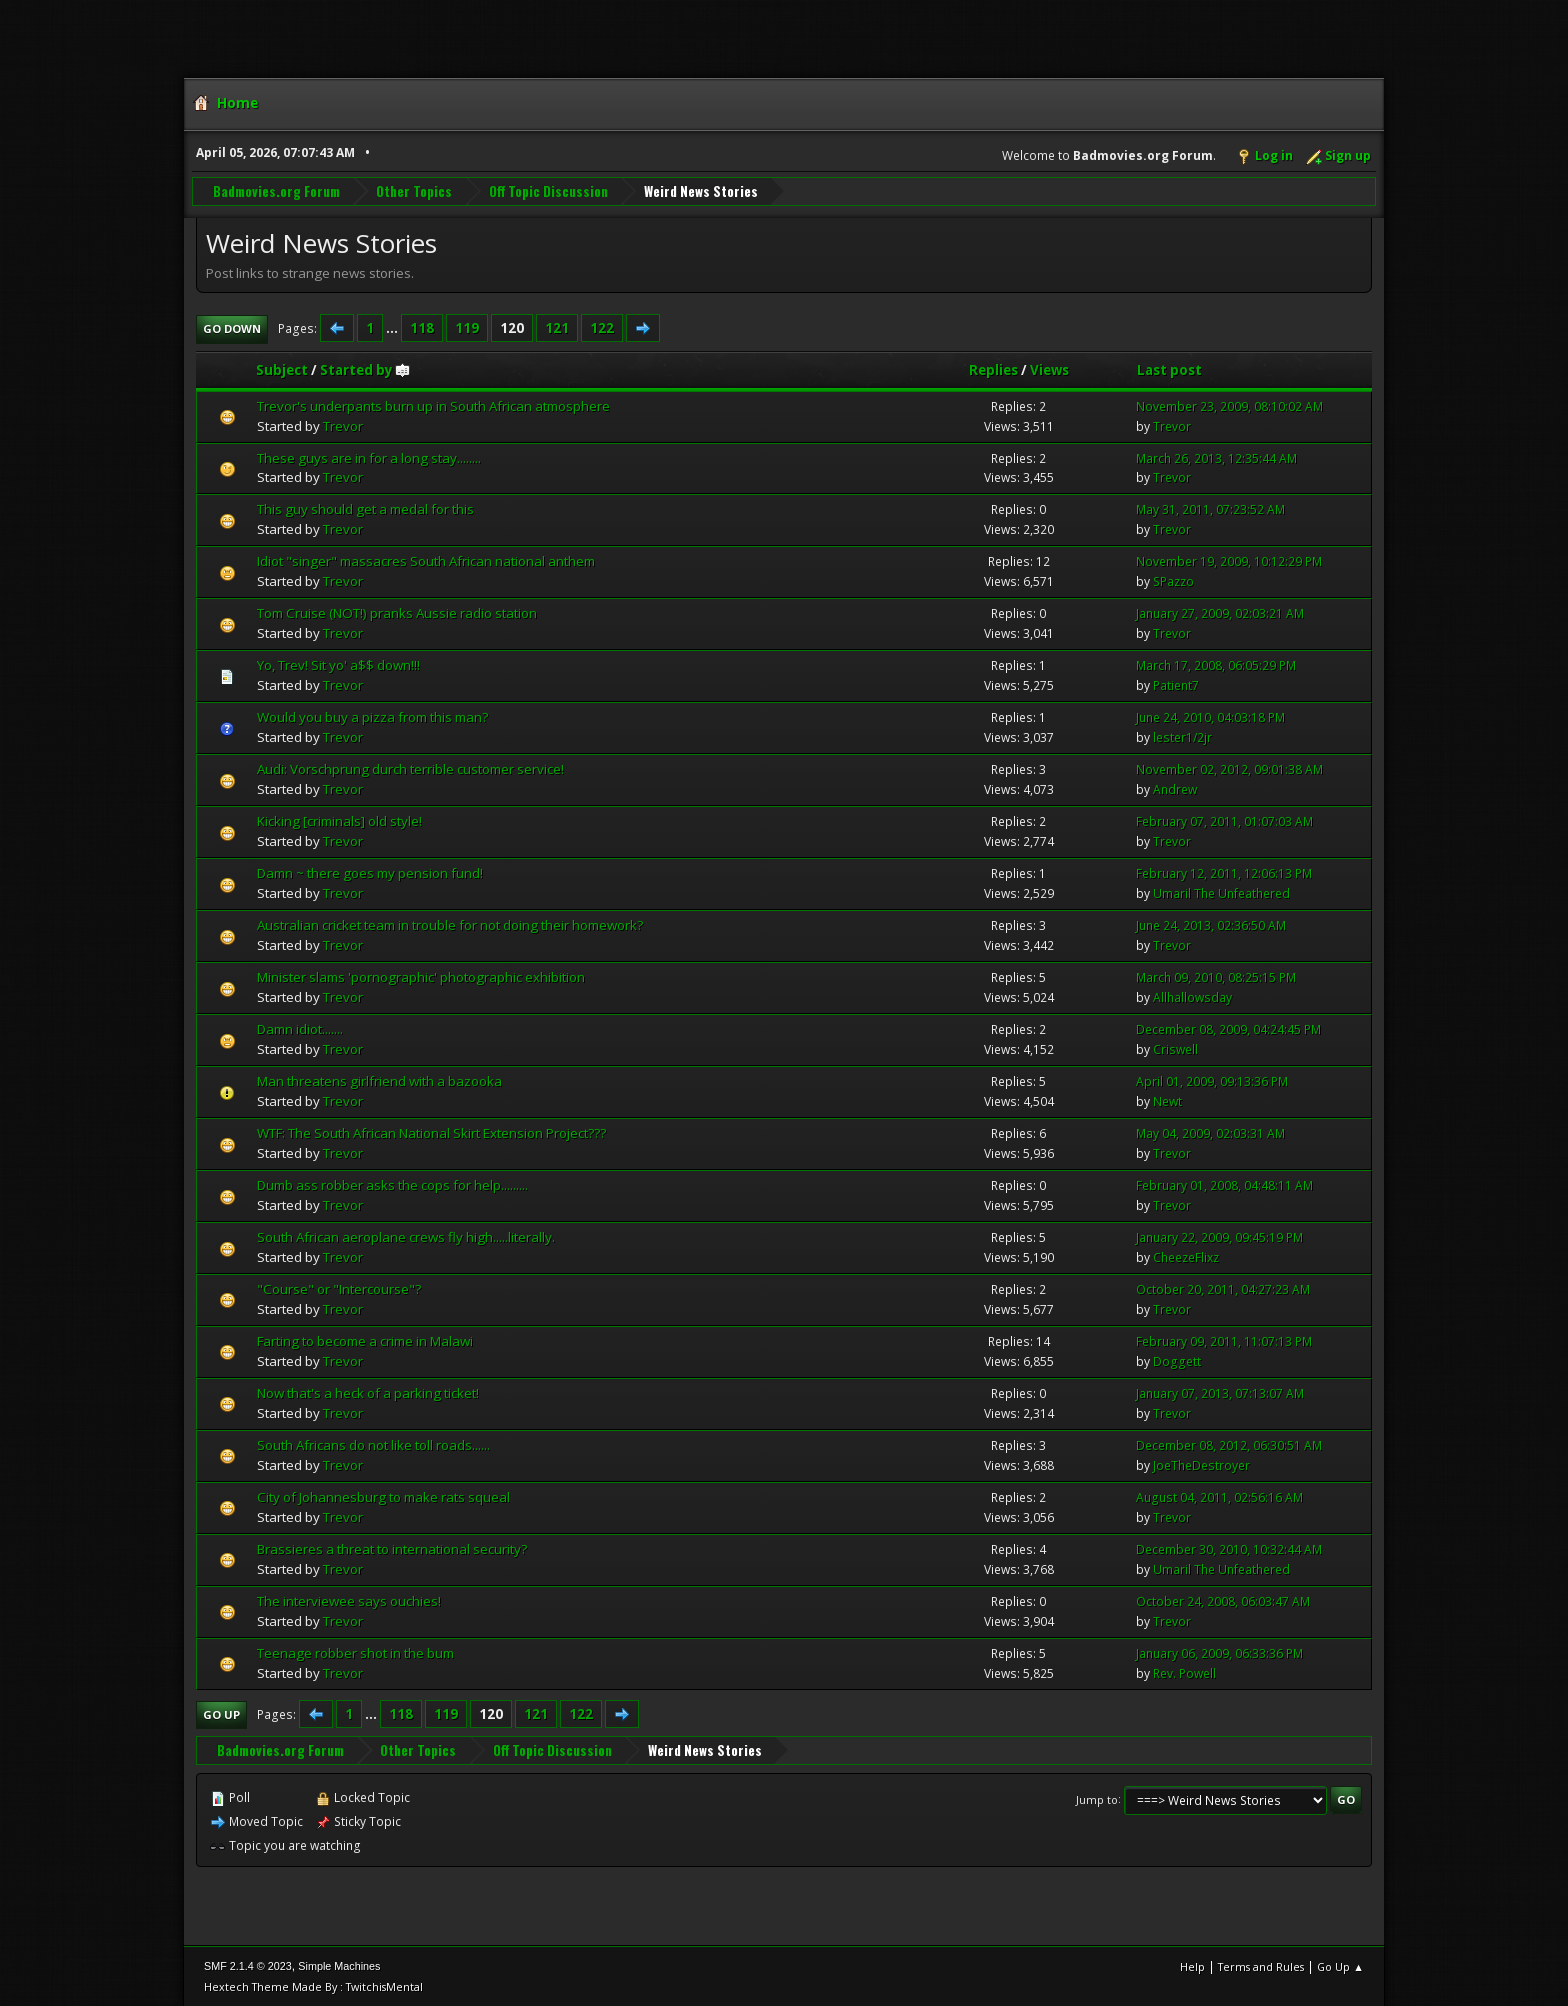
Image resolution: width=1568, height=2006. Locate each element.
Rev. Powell (1184, 1672)
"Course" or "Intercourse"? (339, 1288)
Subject (282, 369)
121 (557, 327)
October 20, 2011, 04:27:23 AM (1223, 1288)
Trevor (343, 425)
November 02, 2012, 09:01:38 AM (1229, 768)
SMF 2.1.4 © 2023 (248, 1965)
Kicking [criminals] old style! (339, 820)
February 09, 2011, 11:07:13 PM (1224, 1340)
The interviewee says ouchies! (349, 1600)
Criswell (1175, 1048)
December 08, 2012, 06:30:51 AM (1229, 1444)
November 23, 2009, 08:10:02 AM (1229, 405)
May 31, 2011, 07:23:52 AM (1210, 509)
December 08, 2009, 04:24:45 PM (1228, 1028)
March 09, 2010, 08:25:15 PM (1216, 976)
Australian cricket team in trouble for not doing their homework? (450, 924)
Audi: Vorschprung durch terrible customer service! (410, 768)
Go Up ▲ (1340, 1965)
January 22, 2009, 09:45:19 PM (1219, 1236)
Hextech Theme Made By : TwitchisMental (313, 1985)
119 (467, 327)
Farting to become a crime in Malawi (365, 1340)
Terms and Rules (1261, 1965)
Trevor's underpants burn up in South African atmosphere (433, 405)
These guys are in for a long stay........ (369, 457)
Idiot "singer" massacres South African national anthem (426, 561)
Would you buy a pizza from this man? (372, 716)
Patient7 (1176, 684)
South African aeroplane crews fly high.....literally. (406, 1236)
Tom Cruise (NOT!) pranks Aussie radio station (397, 612)
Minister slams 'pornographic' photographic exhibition (421, 976)
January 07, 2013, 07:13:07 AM (1220, 1392)
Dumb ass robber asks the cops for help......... (392, 1184)
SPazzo (1173, 580)
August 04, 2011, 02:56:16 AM (1219, 1496)
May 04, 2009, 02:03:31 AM (1210, 1132)
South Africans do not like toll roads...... (373, 1444)
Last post (1169, 369)
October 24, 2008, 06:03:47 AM (1223, 1600)
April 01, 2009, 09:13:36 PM (1212, 1080)
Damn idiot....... (300, 1028)
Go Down (232, 327)
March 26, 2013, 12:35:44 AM (1216, 457)
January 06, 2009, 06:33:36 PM (1219, 1652)
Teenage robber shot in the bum (355, 1652)
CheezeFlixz (1186, 1256)
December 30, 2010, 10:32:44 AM (1229, 1548)
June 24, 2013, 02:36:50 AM (1211, 924)
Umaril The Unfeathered (1221, 892)
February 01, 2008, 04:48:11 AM (1224, 1184)
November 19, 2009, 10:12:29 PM (1229, 561)
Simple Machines (339, 1965)
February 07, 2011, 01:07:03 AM (1224, 820)
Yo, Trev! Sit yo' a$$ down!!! (338, 664)
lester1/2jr (1182, 736)
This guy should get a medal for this (365, 509)
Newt (1167, 1100)
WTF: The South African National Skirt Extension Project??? (431, 1132)
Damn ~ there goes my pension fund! (370, 872)
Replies (993, 369)
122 (602, 327)
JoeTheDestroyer (1201, 1464)
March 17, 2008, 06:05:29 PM (1216, 664)
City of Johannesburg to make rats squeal (383, 1496)
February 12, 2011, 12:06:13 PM (1224, 872)
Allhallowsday (1192, 996)
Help (1192, 1965)
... (393, 327)
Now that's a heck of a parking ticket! (368, 1392)
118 (422, 327)
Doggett (1177, 1360)
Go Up (221, 1713)
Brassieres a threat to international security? (392, 1548)
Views (1049, 369)
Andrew (1175, 788)
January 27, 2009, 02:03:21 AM (1220, 612)
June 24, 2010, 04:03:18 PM (1210, 716)
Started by (365, 369)
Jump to (1097, 1798)
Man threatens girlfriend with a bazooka (379, 1080)
